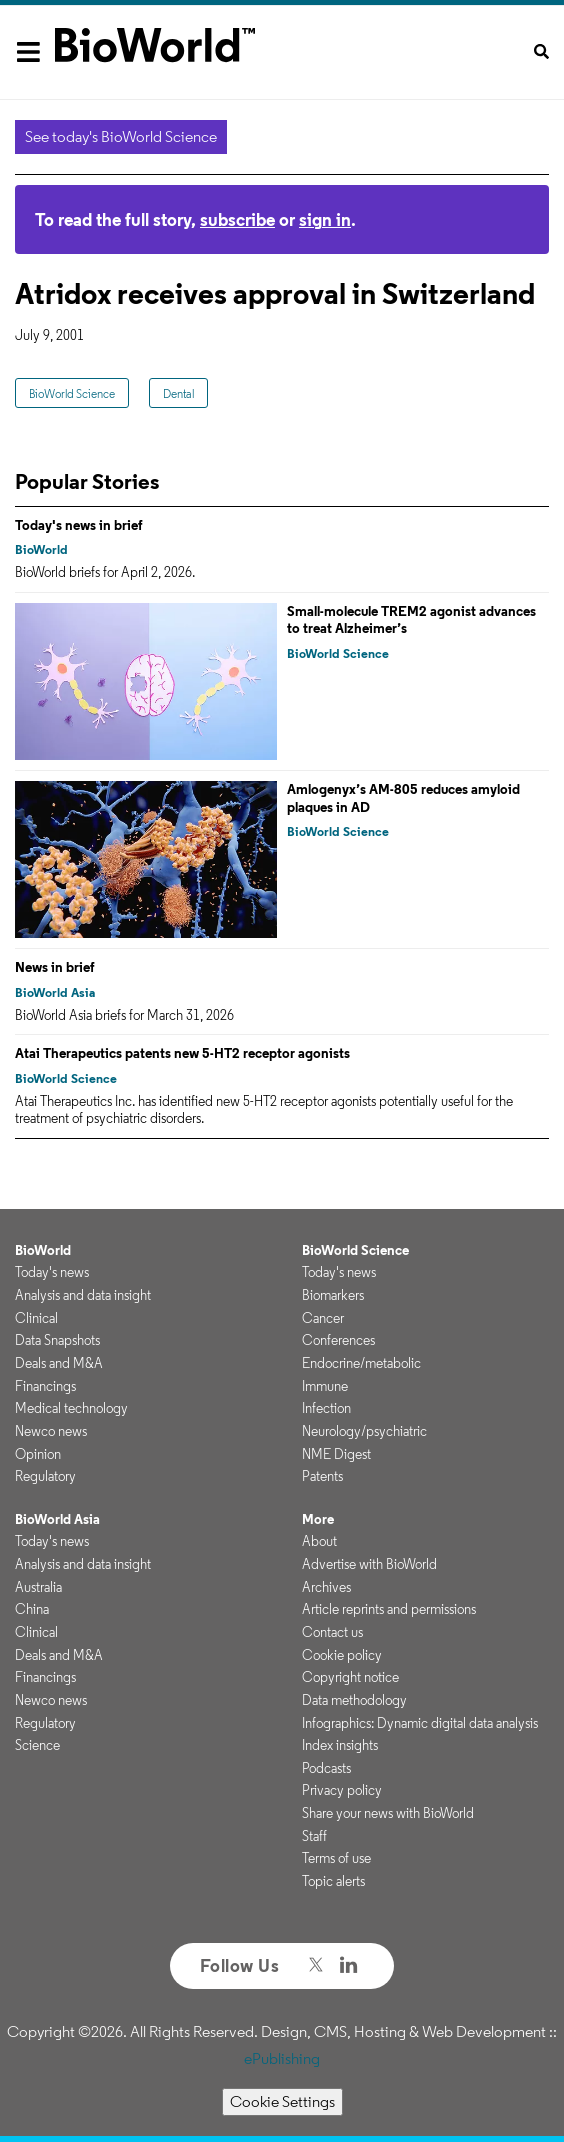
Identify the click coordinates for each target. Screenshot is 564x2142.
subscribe (237, 219)
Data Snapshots (57, 1340)
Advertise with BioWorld (369, 1564)
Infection (326, 1408)
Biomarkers (333, 1295)
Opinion (38, 1454)
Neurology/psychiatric (364, 1431)
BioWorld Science (72, 393)
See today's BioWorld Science (121, 136)
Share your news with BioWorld (388, 1813)
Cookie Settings (282, 2101)
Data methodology (354, 1700)
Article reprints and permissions (389, 1609)
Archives (326, 1587)
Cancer (323, 1318)
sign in (325, 219)
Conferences (338, 1340)
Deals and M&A (59, 1363)
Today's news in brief (79, 525)
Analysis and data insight (83, 1295)
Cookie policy (342, 1655)
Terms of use (336, 1858)
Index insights (340, 1745)
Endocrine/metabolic (361, 1363)
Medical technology (71, 1408)
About (319, 1541)
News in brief (55, 967)
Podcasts (326, 1768)
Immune (325, 1386)
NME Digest (336, 1454)
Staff (314, 1836)
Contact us (332, 1632)
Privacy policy (342, 1790)
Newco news (51, 1431)
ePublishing (282, 2058)
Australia (38, 1587)
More (318, 1519)
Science (37, 1745)
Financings (45, 1386)
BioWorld (41, 549)
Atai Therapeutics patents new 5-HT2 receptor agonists (182, 1053)
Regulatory (45, 1476)
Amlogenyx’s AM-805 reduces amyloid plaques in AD (403, 798)
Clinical (36, 1318)
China (32, 1609)
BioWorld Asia (55, 992)
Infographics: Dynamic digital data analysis (420, 1723)
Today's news (52, 1272)
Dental (178, 393)
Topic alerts (333, 1881)
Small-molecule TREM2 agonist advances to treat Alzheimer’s (411, 620)
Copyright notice (350, 1677)
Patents (322, 1476)
